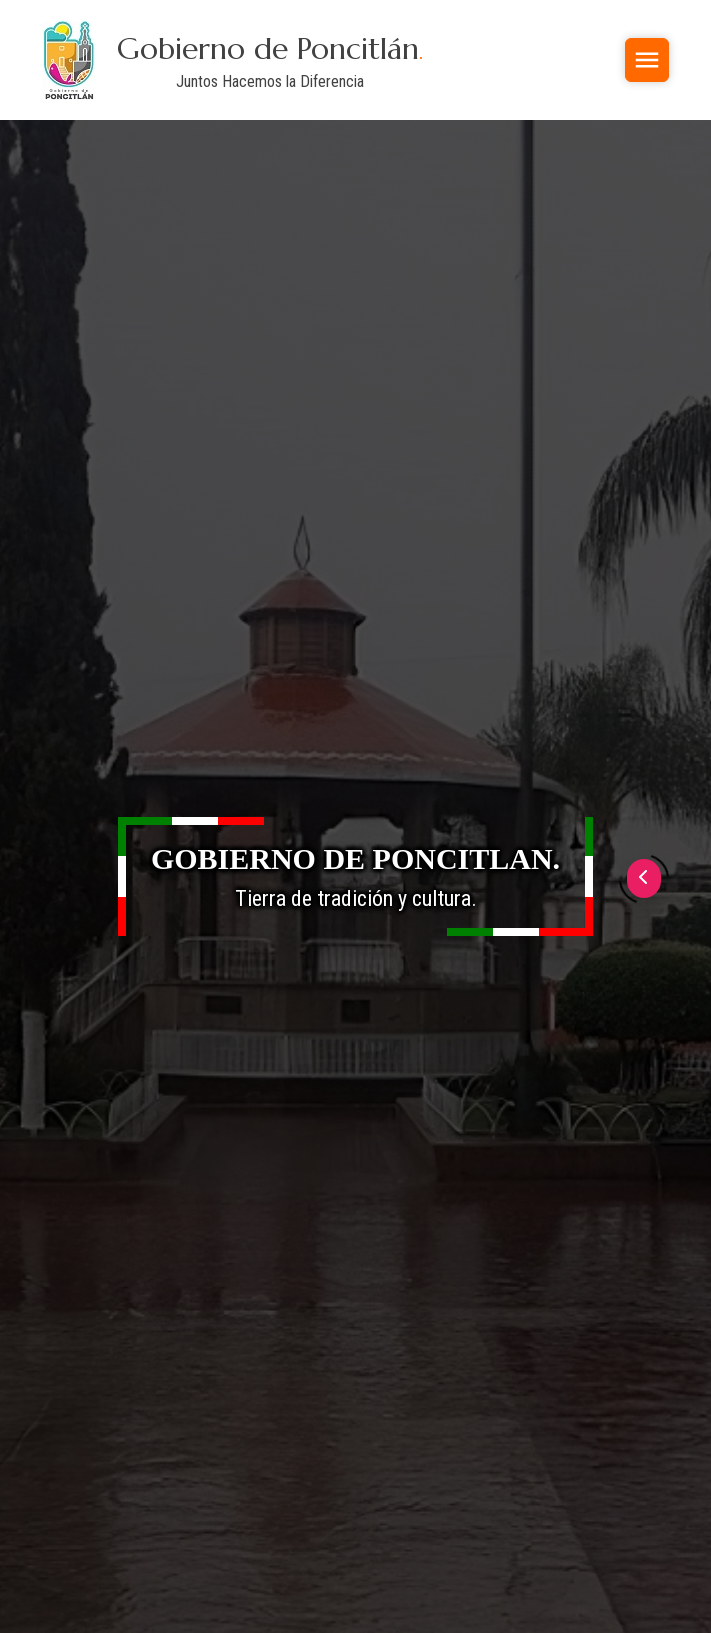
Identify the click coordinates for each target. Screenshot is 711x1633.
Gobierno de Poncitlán (270, 48)
